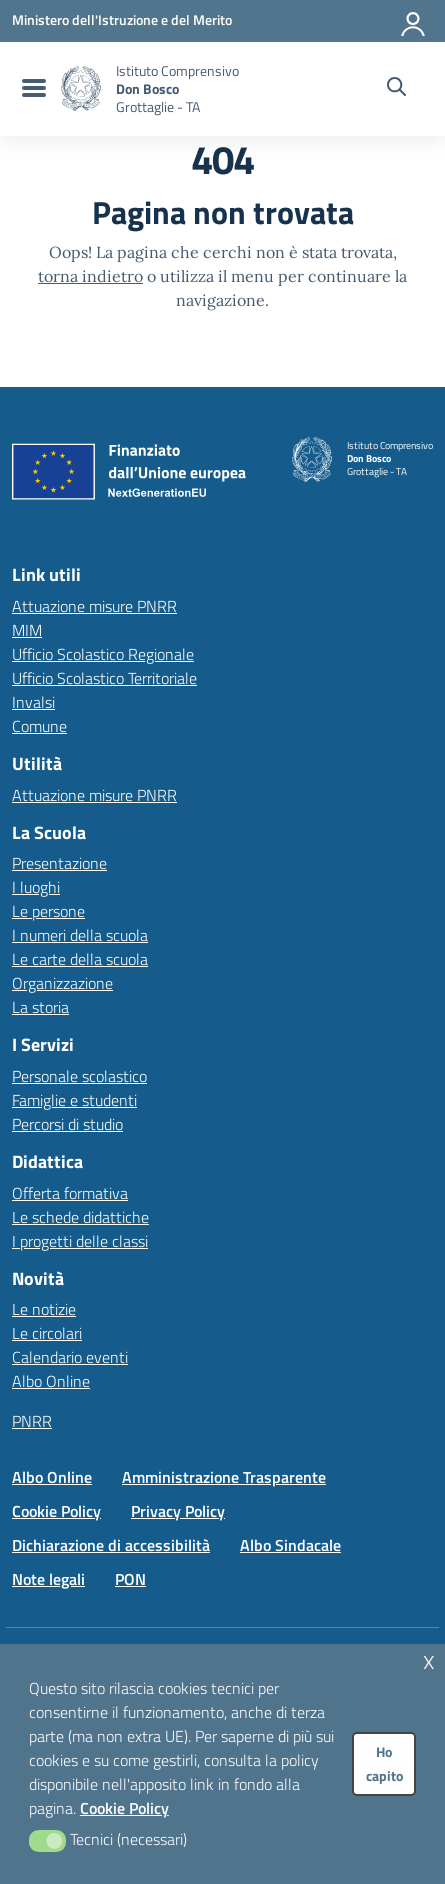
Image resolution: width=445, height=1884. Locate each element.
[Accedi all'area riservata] (414, 20)
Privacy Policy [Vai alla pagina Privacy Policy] (178, 1511)
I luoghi (36, 887)
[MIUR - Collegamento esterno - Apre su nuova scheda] (122, 20)
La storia (40, 1007)
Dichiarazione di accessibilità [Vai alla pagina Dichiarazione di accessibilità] (111, 1545)
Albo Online (51, 1381)
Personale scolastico (79, 1076)
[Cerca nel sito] (396, 89)
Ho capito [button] (384, 1764)
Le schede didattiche (80, 1217)
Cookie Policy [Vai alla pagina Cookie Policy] (56, 1511)
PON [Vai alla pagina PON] (130, 1579)
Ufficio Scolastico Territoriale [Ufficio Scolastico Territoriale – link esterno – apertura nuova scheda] (104, 678)
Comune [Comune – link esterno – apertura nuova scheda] (39, 726)
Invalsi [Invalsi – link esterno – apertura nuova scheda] (33, 702)
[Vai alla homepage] (81, 88)
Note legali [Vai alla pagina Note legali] (48, 1579)
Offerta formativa (70, 1193)
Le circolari (47, 1333)
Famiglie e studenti (74, 1100)
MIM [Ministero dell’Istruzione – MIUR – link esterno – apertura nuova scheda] (27, 630)
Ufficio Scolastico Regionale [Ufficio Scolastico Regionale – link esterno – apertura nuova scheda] (103, 654)
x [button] (429, 1659)
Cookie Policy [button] (124, 1808)
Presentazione (59, 863)
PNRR (32, 1421)
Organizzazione (62, 983)
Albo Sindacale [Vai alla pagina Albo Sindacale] (290, 1545)
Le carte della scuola (80, 959)
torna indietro (90, 276)
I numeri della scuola (80, 935)
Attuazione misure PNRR (94, 606)
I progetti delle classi (80, 1241)
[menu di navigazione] (31, 89)
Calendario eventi (70, 1357)
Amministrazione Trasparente (224, 1477)
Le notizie (44, 1309)
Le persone (48, 911)
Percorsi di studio (67, 1124)
